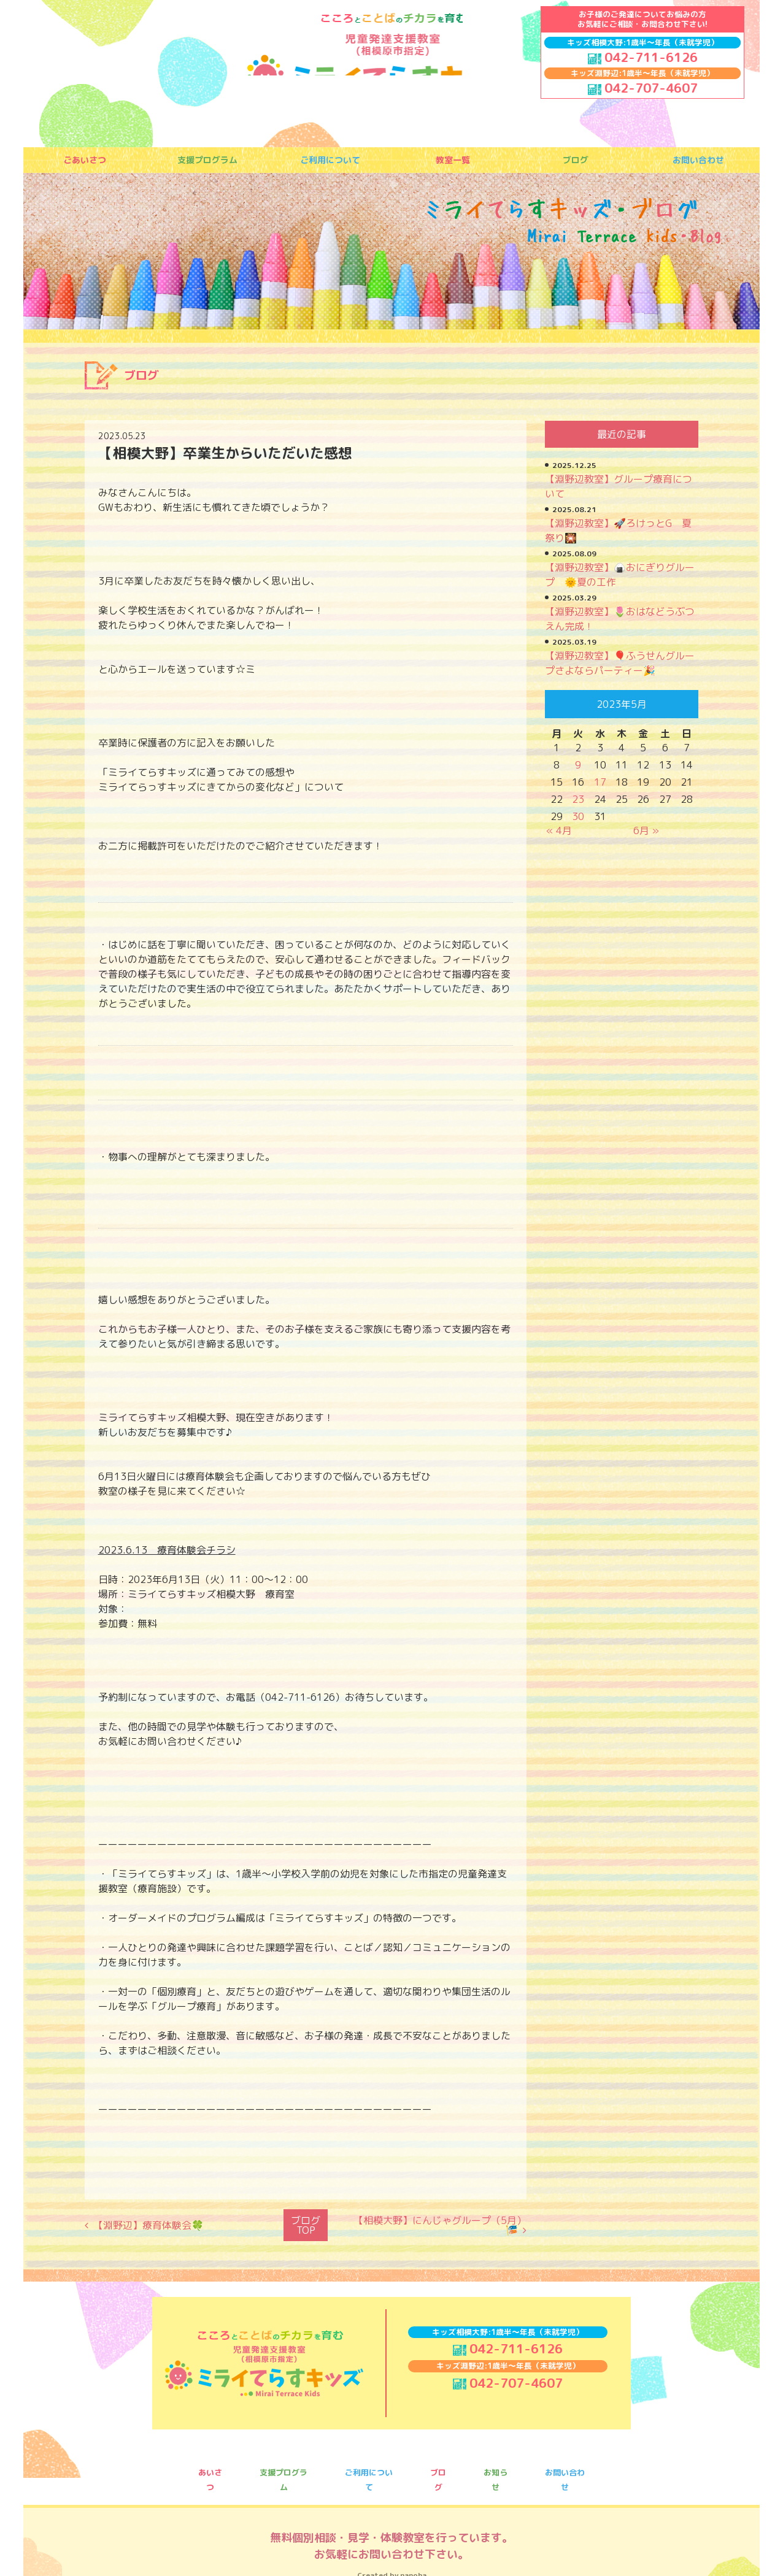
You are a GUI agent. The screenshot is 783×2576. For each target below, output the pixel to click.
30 (578, 816)
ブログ (575, 160)
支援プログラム (207, 160)
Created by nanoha (391, 2543)
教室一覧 (453, 160)
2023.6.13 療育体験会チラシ (167, 1550)
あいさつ (210, 2460)
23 (578, 799)
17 (600, 782)
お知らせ (496, 2460)
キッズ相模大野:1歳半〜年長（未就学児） (643, 42)
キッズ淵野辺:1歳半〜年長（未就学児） (642, 73)
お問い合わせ (698, 160)
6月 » (646, 830)
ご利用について (330, 160)
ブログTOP (305, 2222)
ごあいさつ (84, 160)
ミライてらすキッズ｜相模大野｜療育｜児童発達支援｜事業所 (382, 58)
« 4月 (559, 830)
